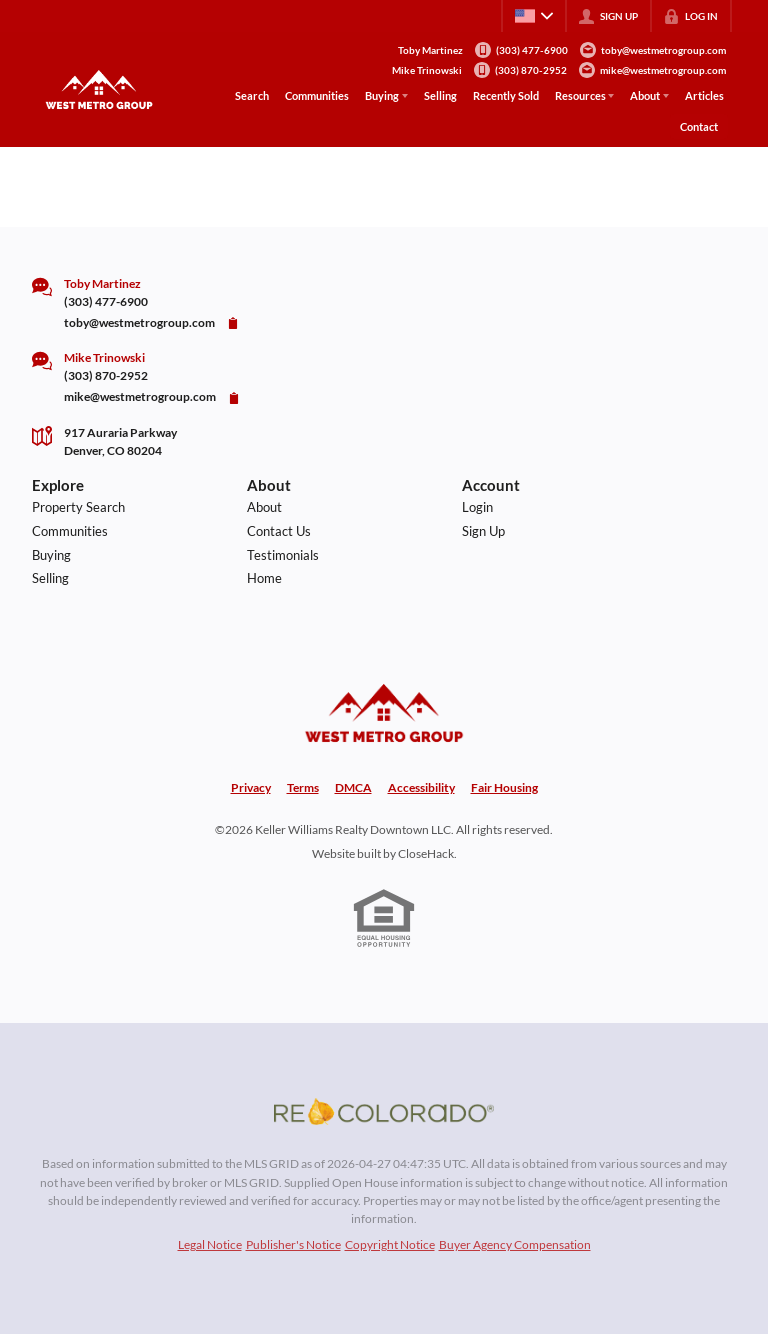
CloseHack (426, 853)
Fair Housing (504, 787)
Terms (303, 787)
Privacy (251, 787)
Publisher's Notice (293, 1244)
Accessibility (421, 787)
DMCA (353, 787)
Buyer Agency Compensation (515, 1244)
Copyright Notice (390, 1244)
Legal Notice (210, 1244)
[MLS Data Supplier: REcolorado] (384, 1111)
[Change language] (534, 16)
